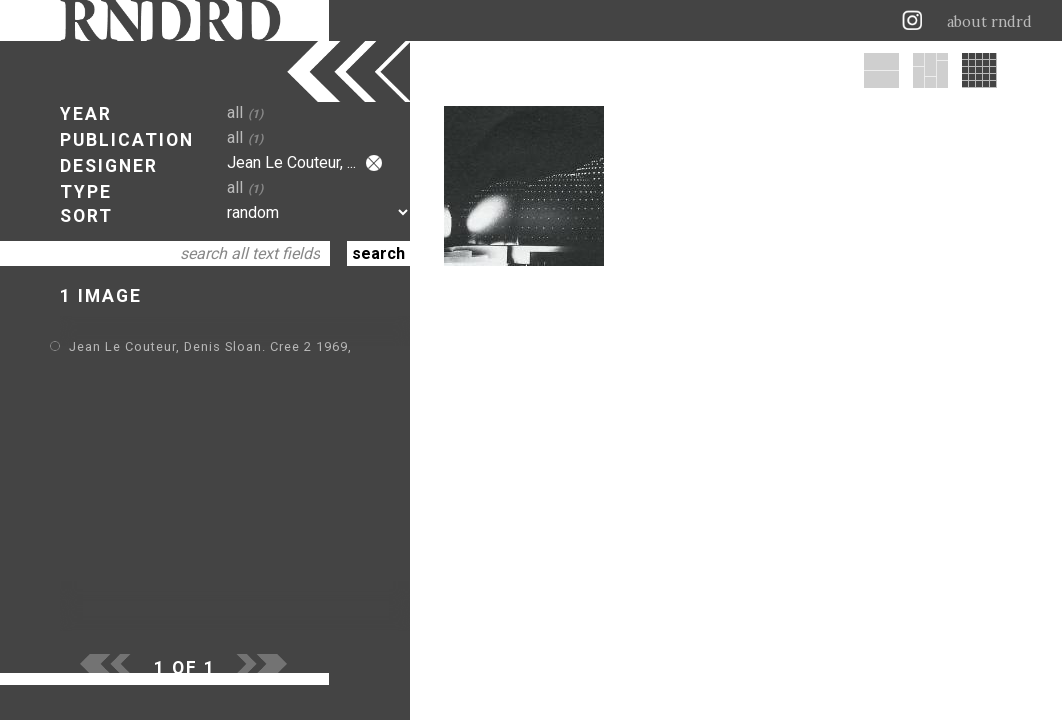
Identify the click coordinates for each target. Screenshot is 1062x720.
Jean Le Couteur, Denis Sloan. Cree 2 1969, (210, 346)
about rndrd (989, 22)
